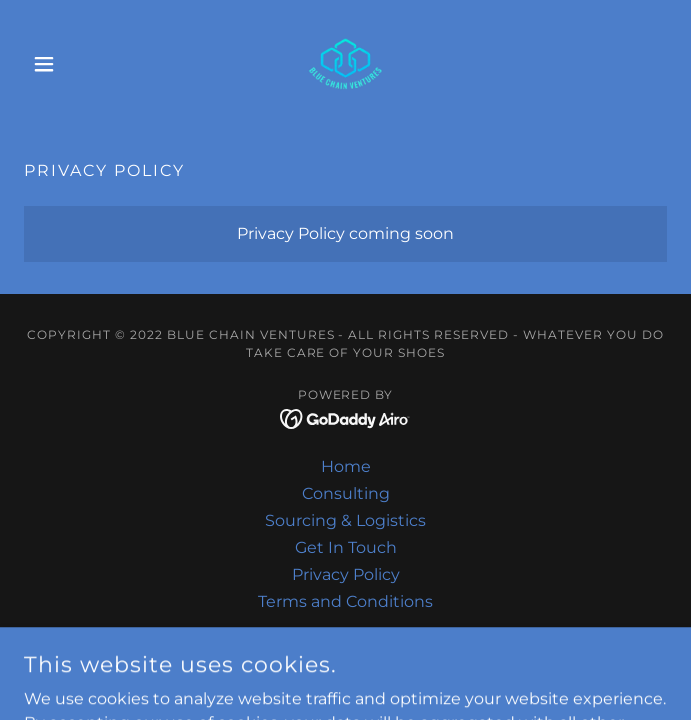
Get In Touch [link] (346, 547)
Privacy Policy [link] (346, 574)
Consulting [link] (346, 493)
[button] (72, 64)
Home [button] (346, 466)
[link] (345, 64)
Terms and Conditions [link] (345, 601)
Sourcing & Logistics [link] (345, 520)
